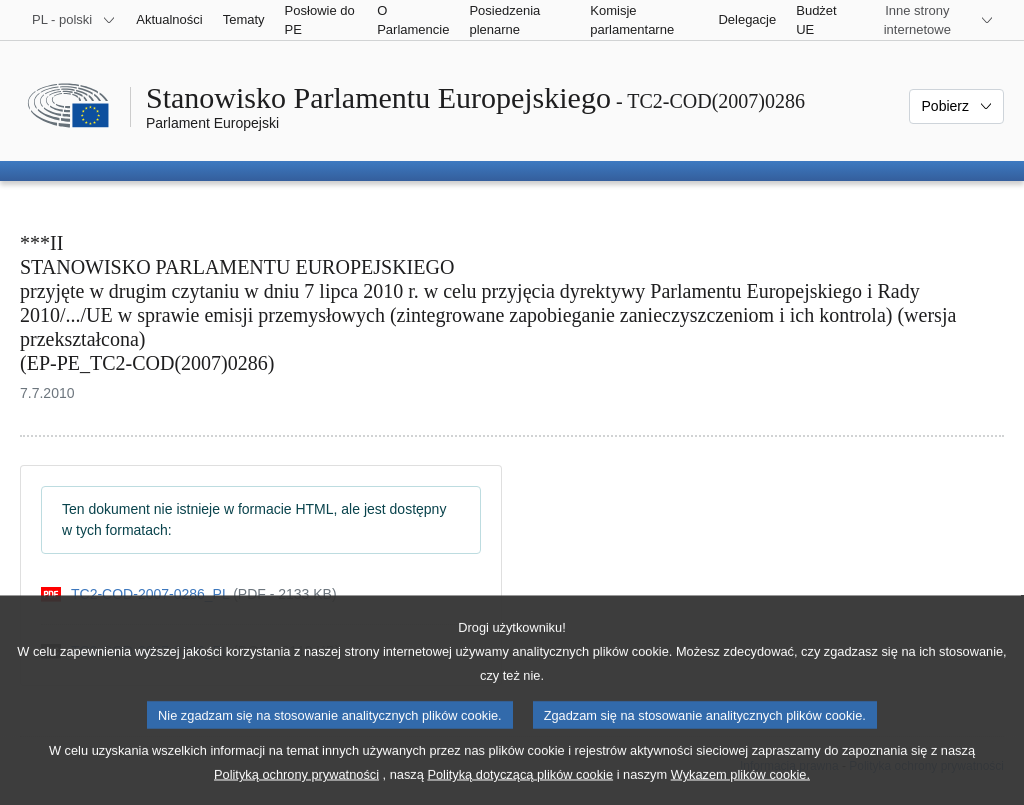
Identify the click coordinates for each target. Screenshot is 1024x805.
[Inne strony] (929, 20)
